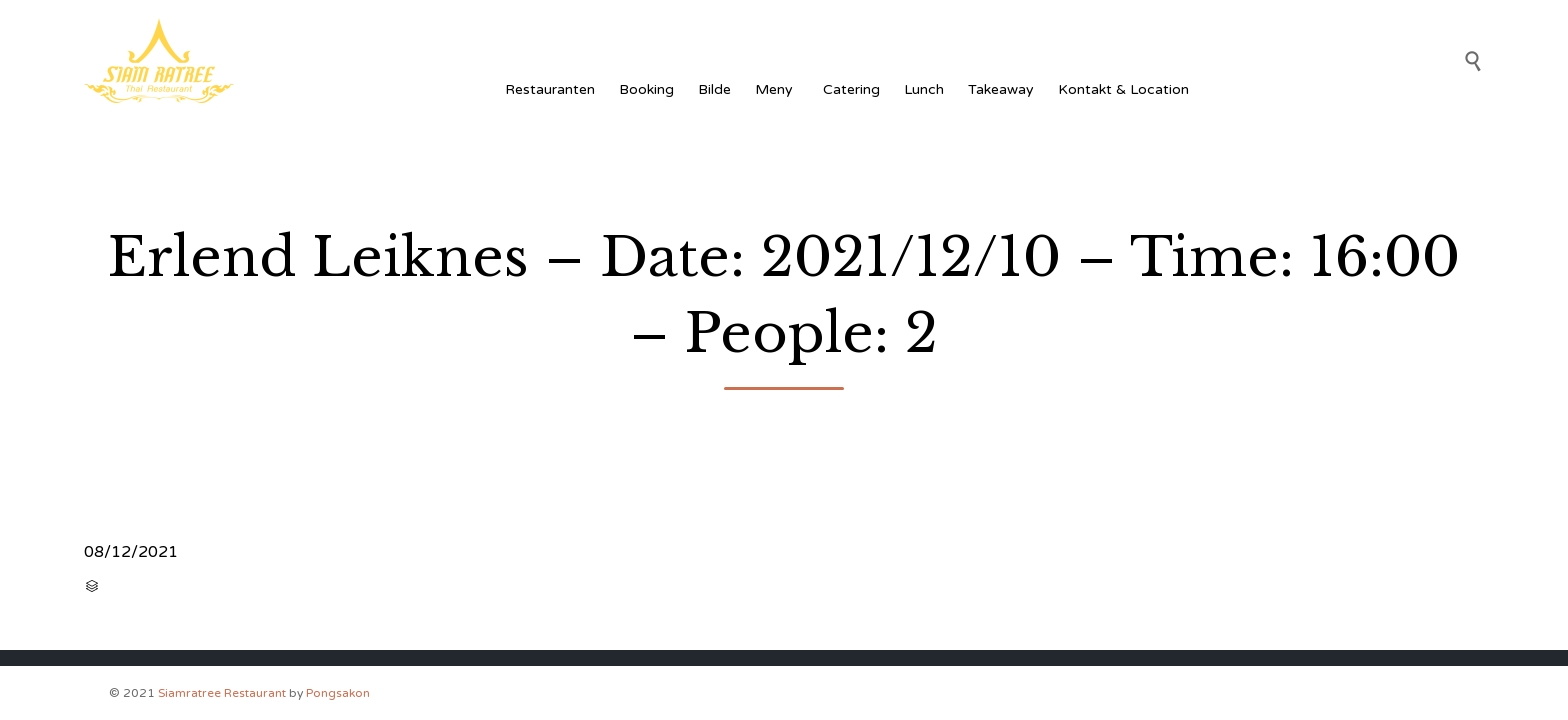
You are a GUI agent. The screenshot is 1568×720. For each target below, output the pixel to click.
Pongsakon (338, 693)
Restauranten (550, 89)
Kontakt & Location (1123, 89)
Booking (646, 89)
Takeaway (1001, 89)
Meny (777, 89)
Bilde (714, 89)
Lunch (924, 89)
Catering (851, 89)
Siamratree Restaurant (222, 693)
